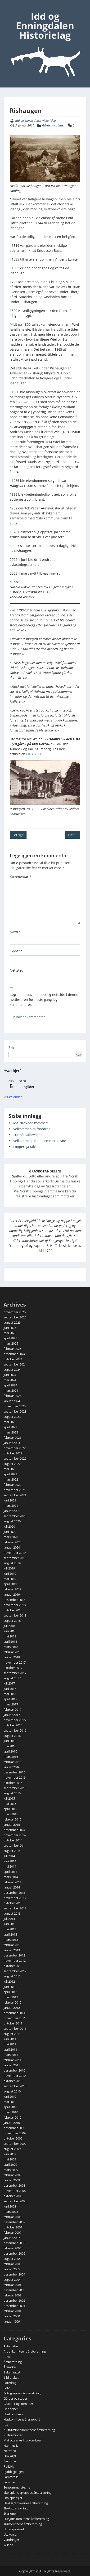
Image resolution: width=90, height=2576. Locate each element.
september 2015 (15, 1788)
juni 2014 (10, 1861)
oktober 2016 (13, 1725)
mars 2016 (11, 1756)
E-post (16, 951)
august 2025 (12, 1322)
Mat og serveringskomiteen (23, 2440)
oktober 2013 (13, 1903)
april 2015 (10, 1809)
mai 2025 (10, 1333)
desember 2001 (14, 2306)
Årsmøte (10, 2367)
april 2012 (10, 1992)
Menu (9, 8)
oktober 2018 (13, 1610)
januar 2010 (12, 2123)
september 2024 (15, 1364)
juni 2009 (10, 2154)
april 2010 (10, 2107)
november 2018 (15, 1605)
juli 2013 (9, 1919)
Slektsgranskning (15, 2508)
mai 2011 (10, 2044)
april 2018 (10, 1641)
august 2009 (12, 2149)
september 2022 (15, 1458)
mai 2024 (10, 1380)
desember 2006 (14, 2243)
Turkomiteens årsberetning (23, 2524)
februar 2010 (12, 2117)
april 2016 (10, 1751)
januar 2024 (12, 1401)
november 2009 (15, 2133)
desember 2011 (14, 2013)
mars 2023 (11, 1432)
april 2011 (10, 2049)
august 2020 (12, 1521)
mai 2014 (10, 1866)
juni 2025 (10, 1328)
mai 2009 (10, 2159)
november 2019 (15, 1552)
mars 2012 (11, 1997)
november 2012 (15, 1960)
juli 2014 (9, 1856)
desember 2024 (14, 1354)
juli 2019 (9, 1568)
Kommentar (20, 876)
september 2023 (15, 1411)
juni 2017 (10, 1688)
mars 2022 (11, 1479)
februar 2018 (12, 1652)
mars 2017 (11, 1704)
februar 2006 (12, 2248)
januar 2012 (12, 2007)
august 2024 (12, 1369)
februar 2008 (12, 2217)
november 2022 (15, 1448)
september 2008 (15, 2201)
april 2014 (10, 1871)
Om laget (10, 2456)
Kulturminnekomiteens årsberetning (29, 2430)
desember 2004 (14, 2274)
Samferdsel (11, 2477)
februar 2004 (12, 2285)
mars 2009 (11, 2170)
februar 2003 (12, 2295)
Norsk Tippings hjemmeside (42, 1191)
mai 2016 (10, 1746)
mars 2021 (11, 1505)
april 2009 (10, 2164)
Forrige (18, 835)
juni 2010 (10, 2096)
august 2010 (12, 2091)
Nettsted (16, 970)
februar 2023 (12, 1437)
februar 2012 (12, 2002)
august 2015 (12, 1793)
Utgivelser (11, 2534)
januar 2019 (12, 1594)
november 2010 (15, 2075)
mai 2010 (10, 2102)
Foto (7, 2388)
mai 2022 (10, 1469)
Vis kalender (13, 1097)
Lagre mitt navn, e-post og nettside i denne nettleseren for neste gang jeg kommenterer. (44, 999)
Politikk (9, 2466)
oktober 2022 (13, 1453)
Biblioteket (11, 2377)
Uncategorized (14, 2529)
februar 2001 (12, 2311)
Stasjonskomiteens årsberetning (26, 2519)
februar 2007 (12, 2232)
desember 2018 (14, 1600)
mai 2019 (10, 1579)
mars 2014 (11, 1877)
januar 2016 (12, 1767)
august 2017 (12, 1678)
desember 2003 (14, 2290)
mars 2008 (11, 2211)
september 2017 (15, 1673)
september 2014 (15, 1845)
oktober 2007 (13, 2227)
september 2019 (15, 1558)
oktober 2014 (13, 1840)
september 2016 (15, 1730)
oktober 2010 (13, 2081)
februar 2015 (12, 1819)
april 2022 (10, 1474)
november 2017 (15, 1662)
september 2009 (15, 2143)
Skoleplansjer (13, 2498)
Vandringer (11, 2539)
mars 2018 (11, 1647)
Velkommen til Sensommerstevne (39, 1140)
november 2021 (15, 1490)
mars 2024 (11, 1390)
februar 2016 (12, 1762)
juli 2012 (9, 1981)
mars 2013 (11, 1939)
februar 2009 (12, 2175)
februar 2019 (12, 1589)
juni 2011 (10, 2039)
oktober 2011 (13, 2023)
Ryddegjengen (14, 2471)
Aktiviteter (11, 2346)
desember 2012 (14, 1955)
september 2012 (15, 1971)
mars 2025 (11, 1343)
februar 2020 (12, 1542)
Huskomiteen (13, 2414)
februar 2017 (12, 1709)
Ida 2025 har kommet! (30, 1123)
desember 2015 (14, 1772)
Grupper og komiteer (18, 2404)
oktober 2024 (13, 1359)
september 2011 (15, 2028)
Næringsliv (11, 2445)
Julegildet (26, 1087)
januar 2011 (12, 2065)
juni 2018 (10, 1631)
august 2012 (12, 1976)
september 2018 (15, 1615)
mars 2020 (11, 1537)
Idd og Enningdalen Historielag (45, 26)
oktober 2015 (13, 1783)
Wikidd (8, 2545)
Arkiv (7, 2356)
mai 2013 (10, 1929)
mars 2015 (11, 1814)
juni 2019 (10, 1573)
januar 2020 (12, 1547)
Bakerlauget (12, 2372)
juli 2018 (9, 1626)
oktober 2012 (13, 1966)
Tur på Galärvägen (28, 1135)
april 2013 (10, 1934)
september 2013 (15, 1908)
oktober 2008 (13, 2196)
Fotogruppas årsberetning (22, 2393)
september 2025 (15, 1317)
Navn (15, 932)
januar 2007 (12, 2238)
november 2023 (15, 1406)
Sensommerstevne (17, 2487)
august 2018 (12, 1620)
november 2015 (15, 1777)
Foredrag (10, 2383)
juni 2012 (10, 1987)
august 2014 (12, 1851)
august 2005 (12, 2258)
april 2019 (10, 1584)
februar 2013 (12, 1945)
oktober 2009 (13, 2138)
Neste (72, 835)
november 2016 (15, 1720)
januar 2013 (12, 1950)
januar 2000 (12, 2316)
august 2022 (12, 1464)
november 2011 (15, 2018)
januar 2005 (12, 2269)
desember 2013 (14, 1892)
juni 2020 (10, 1532)
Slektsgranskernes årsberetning (26, 2503)
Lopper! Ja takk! (25, 1146)
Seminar (9, 2482)
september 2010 (15, 2086)
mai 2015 (10, 1803)
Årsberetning (13, 2362)
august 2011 (12, 2034)
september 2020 (15, 1516)
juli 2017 (9, 1683)
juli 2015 (9, 1798)
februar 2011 (12, 2060)
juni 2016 (10, 1741)
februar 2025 (12, 1348)
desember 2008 (14, 2185)
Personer (10, 2461)
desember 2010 (14, 2070)
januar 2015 (12, 1824)
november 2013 (15, 1898)
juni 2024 (10, 1375)
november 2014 (15, 1835)
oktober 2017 (13, 1668)
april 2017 (10, 1699)
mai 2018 (10, 1636)
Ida (6, 2424)
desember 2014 (14, 1830)
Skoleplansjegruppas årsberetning (27, 2492)
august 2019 (12, 1563)
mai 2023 (10, 1422)
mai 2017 (10, 1694)
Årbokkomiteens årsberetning (25, 2351)
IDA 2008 (35, 754)
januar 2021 (12, 1511)
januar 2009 (12, 2180)
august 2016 (12, 1735)
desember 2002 (14, 2300)
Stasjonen (11, 2513)
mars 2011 (11, 2055)
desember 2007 (14, 2222)
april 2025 (10, 1338)
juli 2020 (9, 1526)
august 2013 (12, 1913)
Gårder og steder (53, 125)
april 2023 (10, 1427)
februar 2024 (12, 1396)
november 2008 (15, 2191)
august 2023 (12, 1416)
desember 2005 (14, 2253)
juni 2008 (10, 2206)
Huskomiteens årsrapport (22, 2419)
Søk (11, 1047)
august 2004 (12, 2279)
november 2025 (15, 1312)
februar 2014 (12, 1882)
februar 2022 (12, 1484)
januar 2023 (12, 1443)
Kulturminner (13, 2435)
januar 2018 (12, 1657)
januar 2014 (12, 1887)
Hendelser (11, 2409)
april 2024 (10, 1385)
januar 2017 (12, 1715)
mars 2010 (11, 2112)
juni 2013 (10, 1924)
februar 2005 (12, 2264)
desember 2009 (14, 2128)
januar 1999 (12, 2321)
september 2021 (15, 1495)
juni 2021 (10, 1500)
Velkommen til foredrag (31, 1129)
